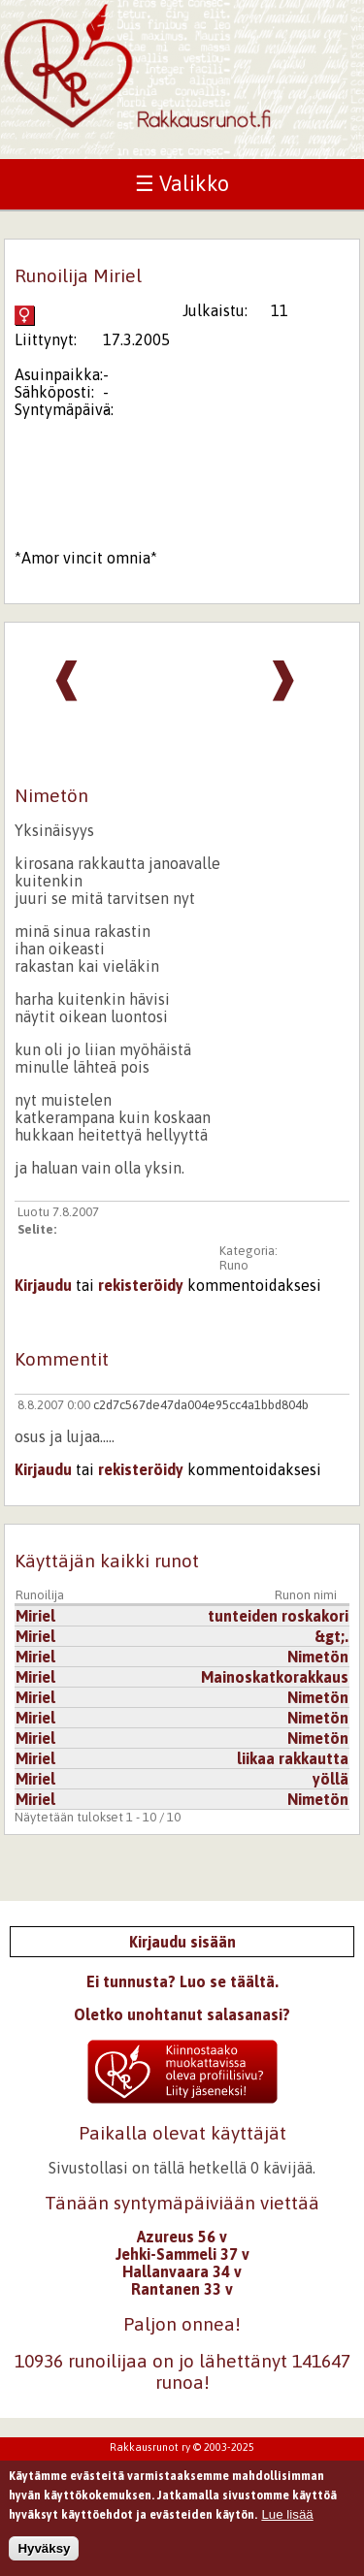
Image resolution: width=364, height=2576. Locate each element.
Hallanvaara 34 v (182, 2271)
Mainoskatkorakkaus (274, 1677)
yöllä (330, 1778)
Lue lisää (287, 2520)
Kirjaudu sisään (182, 1941)
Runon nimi (306, 1595)
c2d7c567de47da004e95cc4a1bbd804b (201, 1405)
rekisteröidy (140, 1285)
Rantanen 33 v (182, 2289)
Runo (233, 1265)
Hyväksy (43, 2554)
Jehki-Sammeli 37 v (182, 2254)
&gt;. (331, 1636)
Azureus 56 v (182, 2236)
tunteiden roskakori (278, 1616)
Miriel (35, 1616)
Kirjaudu (43, 1285)
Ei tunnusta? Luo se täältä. (182, 1981)
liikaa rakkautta (292, 1758)
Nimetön (317, 1656)
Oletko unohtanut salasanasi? (182, 2014)
